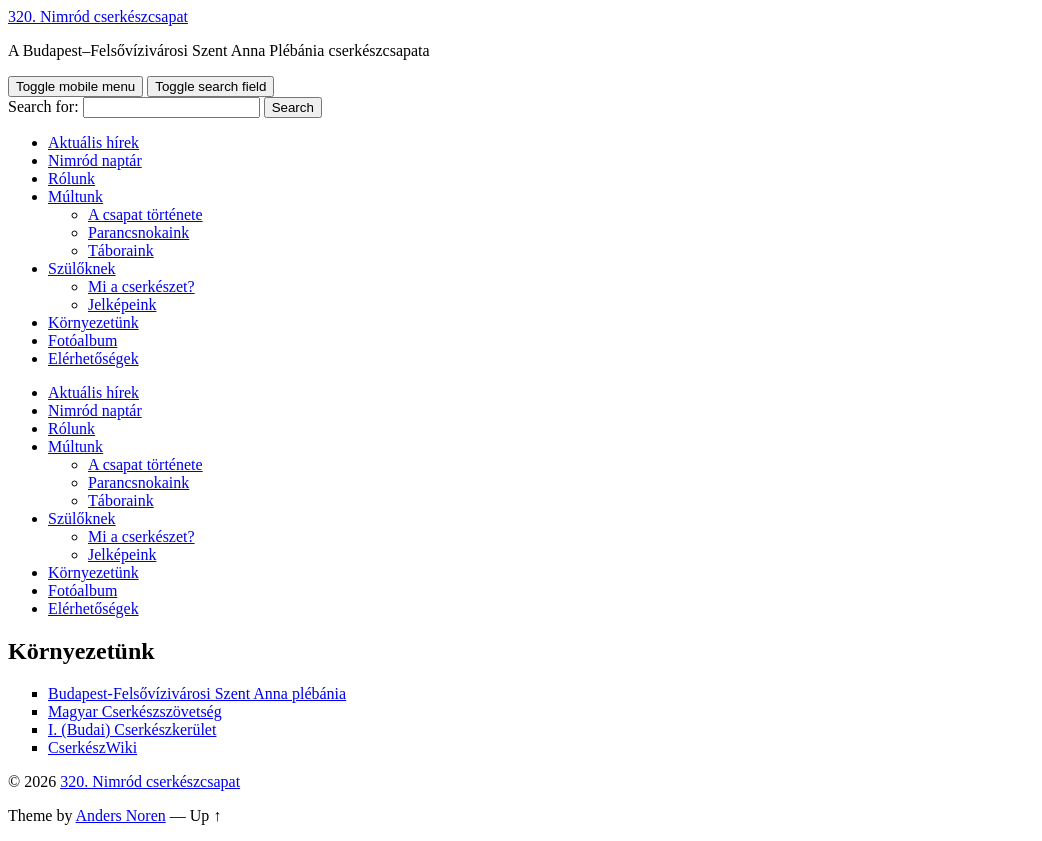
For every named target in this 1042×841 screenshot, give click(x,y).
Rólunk (71, 178)
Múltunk (75, 196)
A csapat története (145, 214)
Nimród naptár (95, 160)
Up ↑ (206, 815)
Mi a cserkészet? (141, 286)
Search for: (43, 106)
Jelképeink (122, 304)
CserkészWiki (92, 747)
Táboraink (121, 250)
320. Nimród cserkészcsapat (98, 16)
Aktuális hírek (93, 142)
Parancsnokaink (138, 232)
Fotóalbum (82, 340)
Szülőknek (82, 268)
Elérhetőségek (93, 358)
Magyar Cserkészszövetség (135, 711)
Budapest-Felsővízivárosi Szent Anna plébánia (197, 693)
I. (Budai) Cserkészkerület (132, 729)
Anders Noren (121, 815)
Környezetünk (93, 322)
